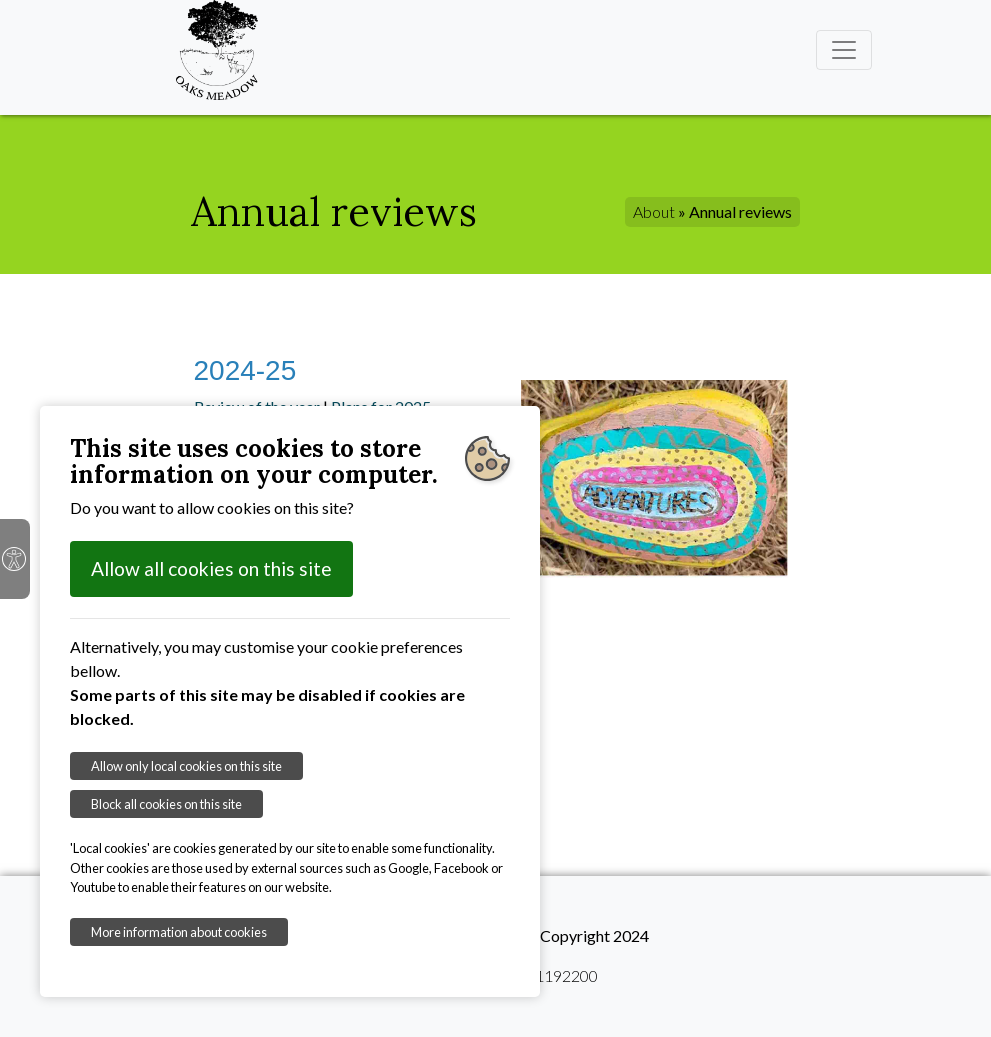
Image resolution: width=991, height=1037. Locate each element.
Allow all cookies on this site (211, 568)
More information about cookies (179, 932)
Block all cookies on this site (166, 804)
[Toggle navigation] (844, 50)
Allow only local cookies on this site (186, 766)
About (654, 211)
